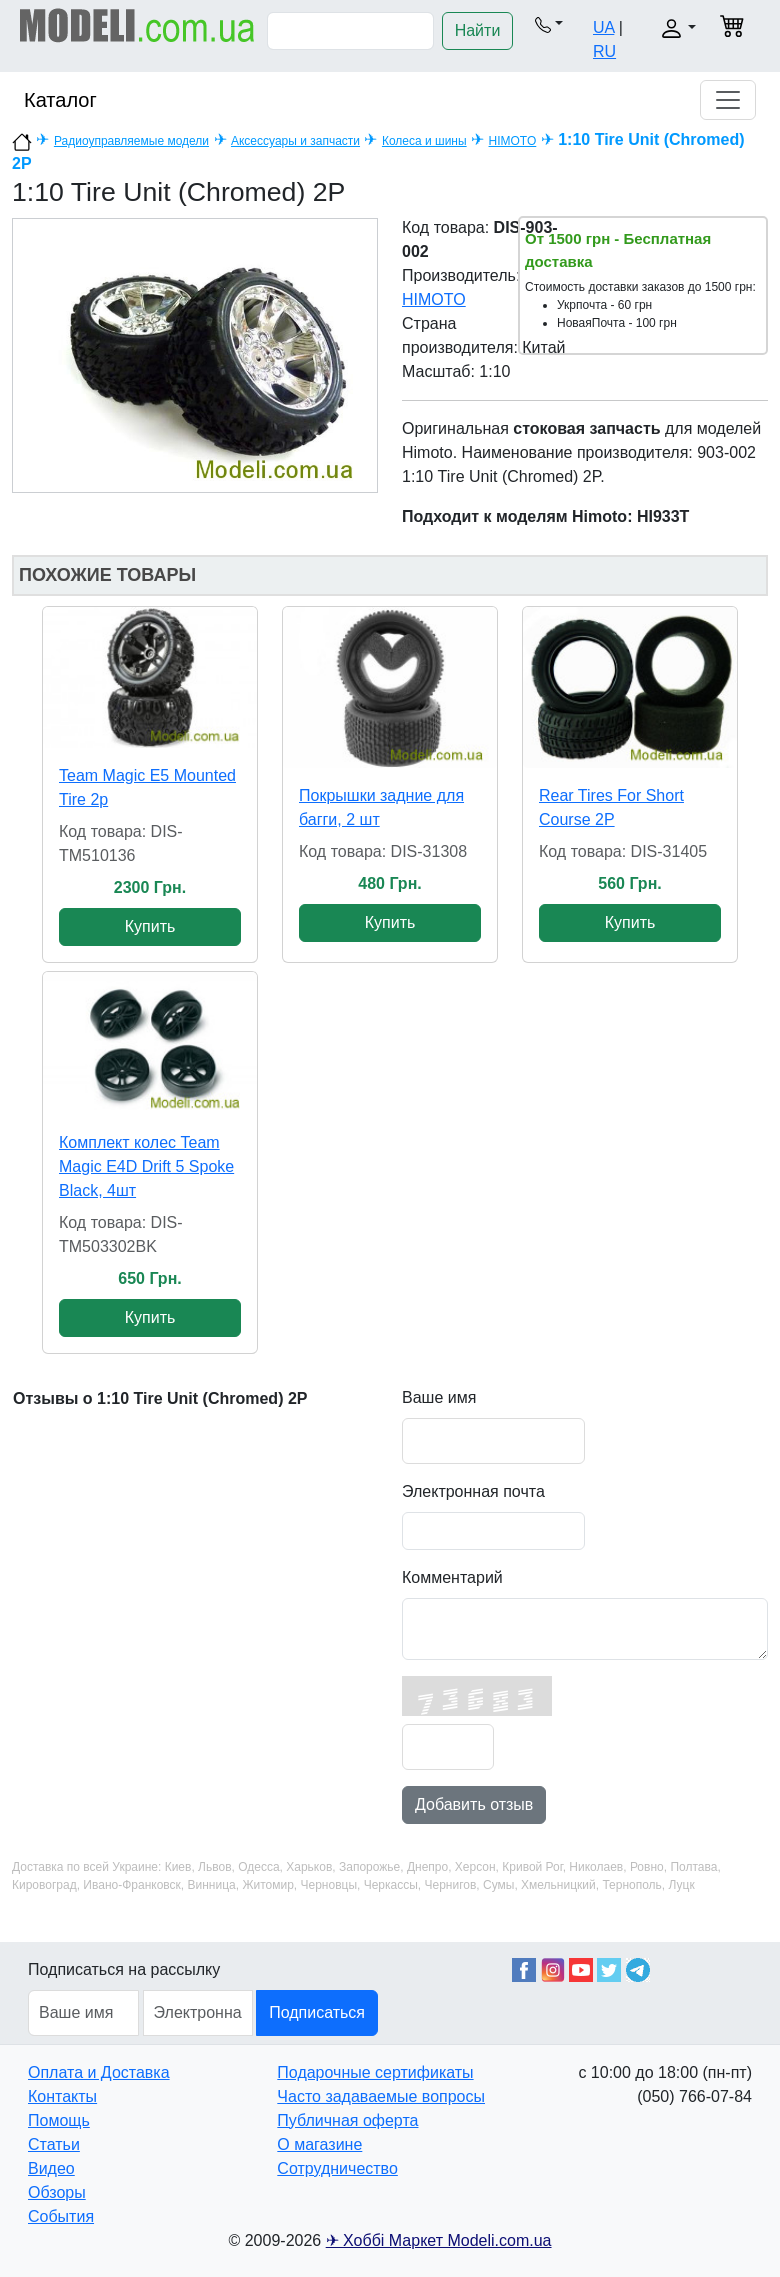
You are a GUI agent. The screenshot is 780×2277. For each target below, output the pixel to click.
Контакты (62, 2096)
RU (604, 51)
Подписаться (317, 2012)
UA (603, 27)
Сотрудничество (337, 2168)
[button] (549, 24)
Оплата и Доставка (99, 2072)
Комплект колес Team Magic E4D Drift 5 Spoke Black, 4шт (146, 1166)
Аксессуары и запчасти (295, 141)
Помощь (59, 2120)
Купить (150, 926)
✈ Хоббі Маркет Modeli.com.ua (439, 2240)
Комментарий (452, 1577)
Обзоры (57, 2192)
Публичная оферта (347, 2120)
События (61, 2216)
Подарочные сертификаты (375, 2072)
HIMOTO (513, 141)
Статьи (54, 2144)
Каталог (60, 100)
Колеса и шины (424, 141)
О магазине (319, 2144)
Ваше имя (439, 1397)
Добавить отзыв (474, 1804)
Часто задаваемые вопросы (381, 2096)
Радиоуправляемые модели (131, 141)
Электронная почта (473, 1491)
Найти (478, 30)
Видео (51, 2168)
